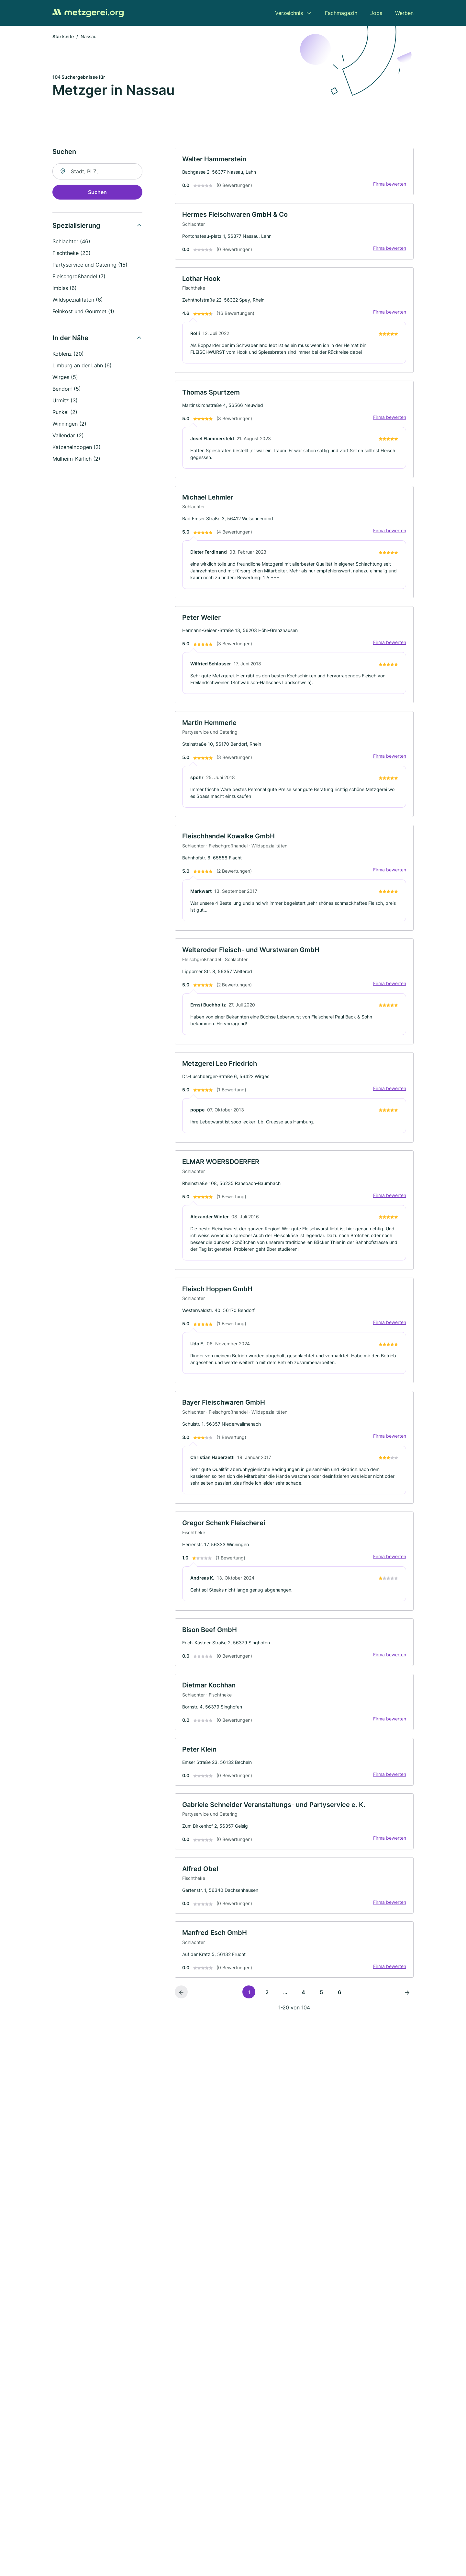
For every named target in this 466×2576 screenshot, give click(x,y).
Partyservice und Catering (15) (90, 265)
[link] (294, 172)
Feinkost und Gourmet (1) (83, 312)
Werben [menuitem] (404, 13)
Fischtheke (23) (71, 253)
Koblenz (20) (68, 354)
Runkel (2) (64, 412)
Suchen (97, 193)
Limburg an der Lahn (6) (82, 366)
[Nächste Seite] (407, 2004)
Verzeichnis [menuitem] (289, 13)
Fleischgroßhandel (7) (78, 277)
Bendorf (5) (66, 389)
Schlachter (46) (71, 242)
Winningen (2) (69, 424)
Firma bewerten (388, 185)
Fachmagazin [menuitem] (341, 13)
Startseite (63, 37)
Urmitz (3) (65, 401)
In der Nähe (70, 338)
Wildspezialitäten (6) (77, 300)
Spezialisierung (76, 226)
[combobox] (97, 172)
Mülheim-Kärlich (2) (76, 459)
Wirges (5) (65, 377)
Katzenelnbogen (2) (76, 447)
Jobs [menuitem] (376, 13)
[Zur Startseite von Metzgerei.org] (88, 13)
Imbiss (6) (64, 288)
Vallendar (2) (68, 436)
